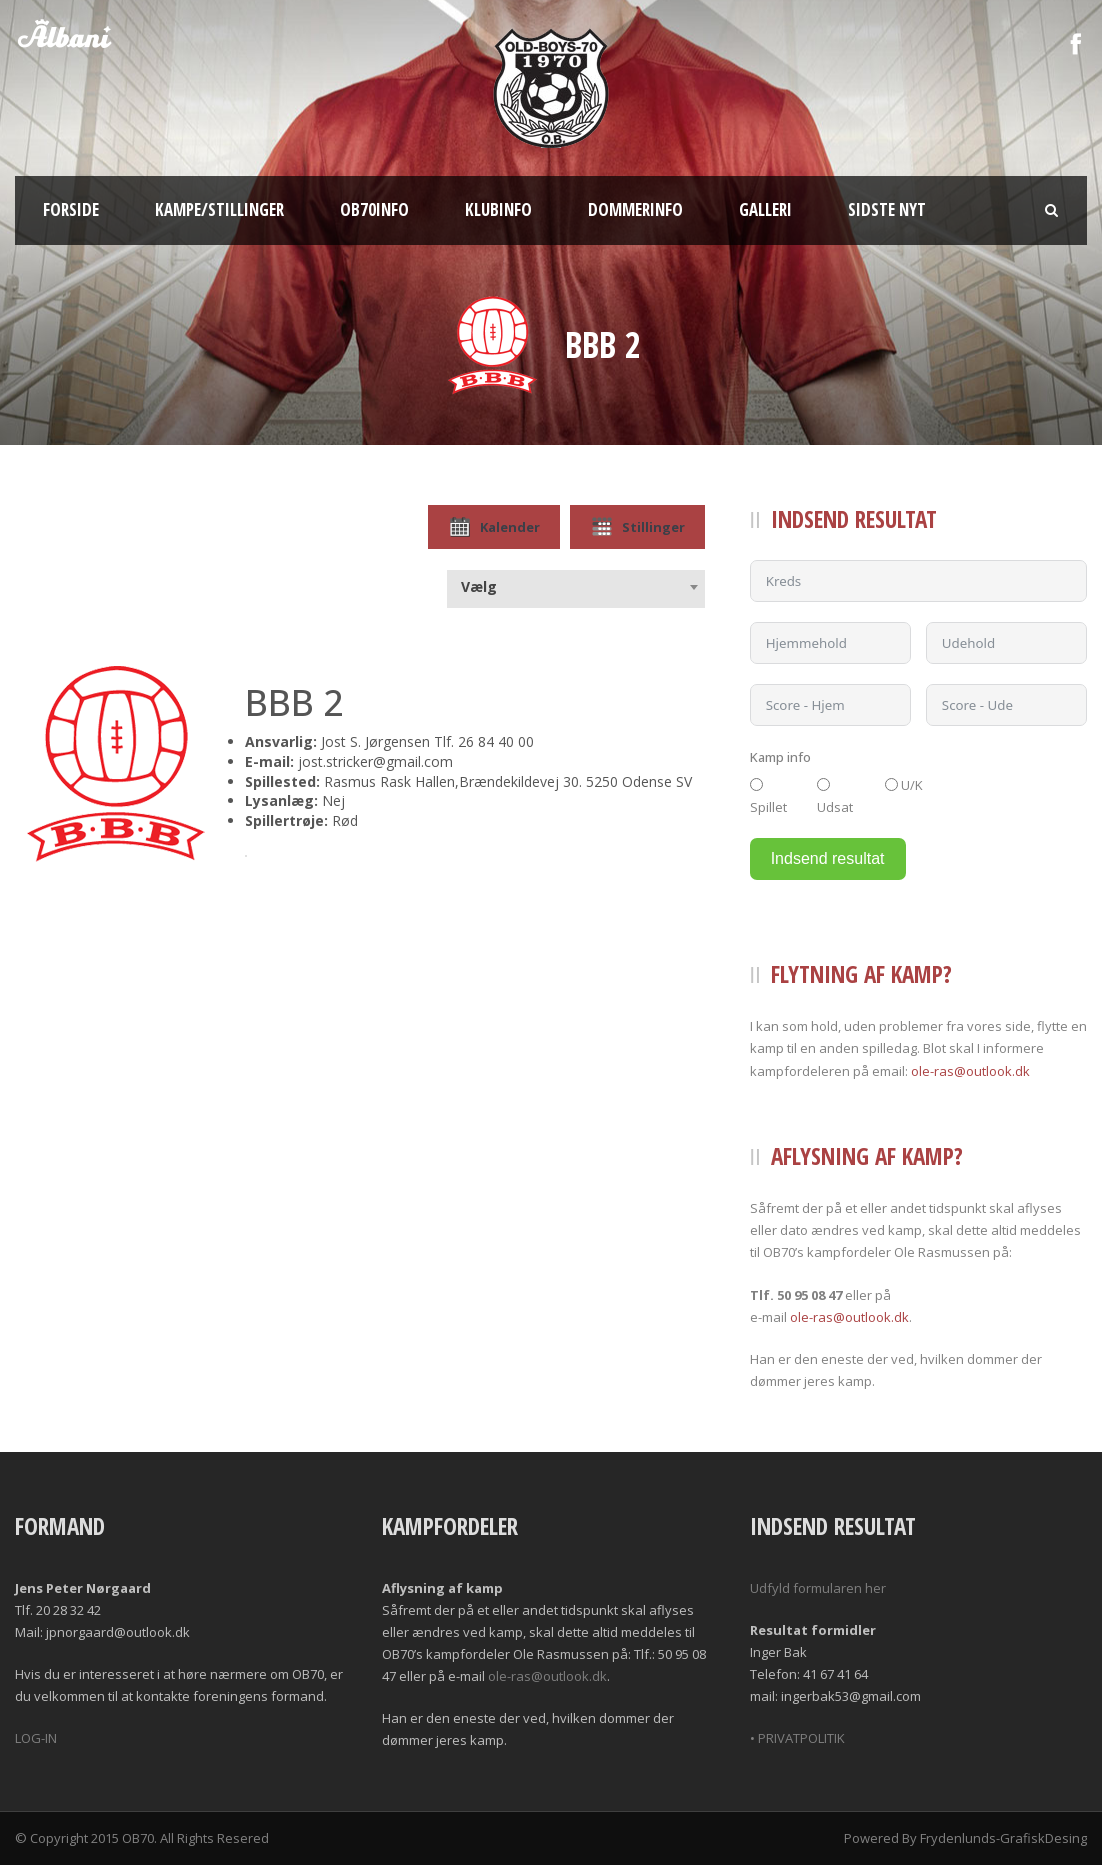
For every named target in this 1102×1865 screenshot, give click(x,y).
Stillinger (637, 527)
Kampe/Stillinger (219, 209)
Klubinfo (498, 209)
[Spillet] (756, 784)
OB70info (374, 209)
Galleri (765, 209)
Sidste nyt (887, 209)
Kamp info (780, 757)
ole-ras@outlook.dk (970, 1071)
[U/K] (891, 784)
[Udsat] (823, 784)
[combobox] (576, 587)
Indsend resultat (828, 858)
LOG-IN (36, 1738)
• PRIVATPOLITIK (797, 1738)
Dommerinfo (635, 209)
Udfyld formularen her (818, 1588)
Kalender (494, 527)
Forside (71, 209)
